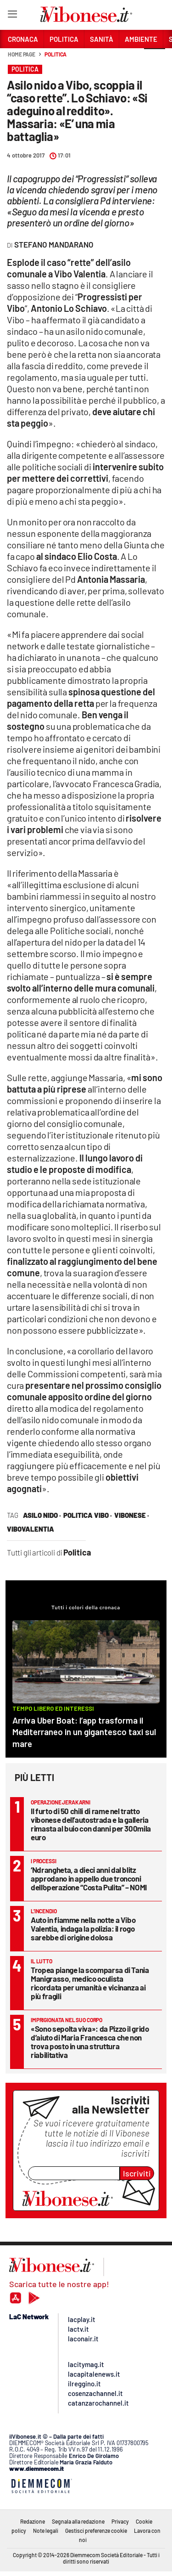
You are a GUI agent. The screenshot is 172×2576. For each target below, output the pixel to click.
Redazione (32, 2521)
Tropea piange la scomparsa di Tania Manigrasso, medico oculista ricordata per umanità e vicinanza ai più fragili (90, 1983)
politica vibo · (87, 1515)
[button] (154, 59)
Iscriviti (137, 2173)
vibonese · (131, 1515)
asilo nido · (42, 1515)
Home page (21, 54)
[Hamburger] (12, 16)
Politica (55, 54)
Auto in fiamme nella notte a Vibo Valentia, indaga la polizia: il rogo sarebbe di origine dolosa (83, 1928)
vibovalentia (30, 1529)
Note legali (45, 2530)
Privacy (120, 2521)
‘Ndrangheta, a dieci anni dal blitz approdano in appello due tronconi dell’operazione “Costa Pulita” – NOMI (89, 1878)
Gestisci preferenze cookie (96, 2530)
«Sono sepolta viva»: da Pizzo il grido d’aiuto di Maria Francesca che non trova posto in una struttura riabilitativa (90, 2041)
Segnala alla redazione (78, 2521)
